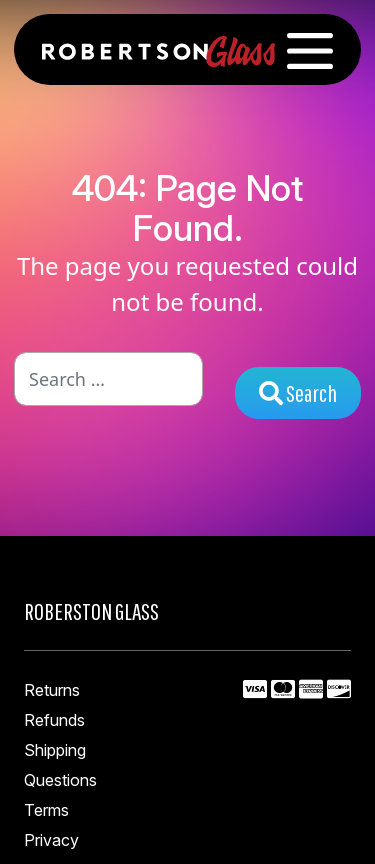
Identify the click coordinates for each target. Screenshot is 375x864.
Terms (46, 810)
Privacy (51, 840)
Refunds (54, 720)
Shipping (55, 750)
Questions (60, 780)
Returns (52, 690)
